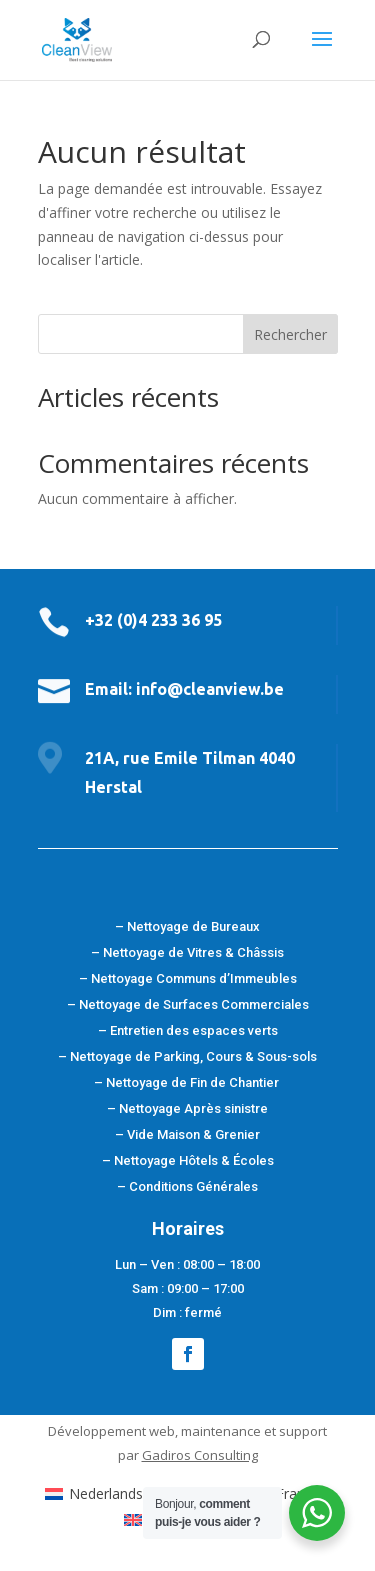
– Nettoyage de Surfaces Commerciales (188, 1004)
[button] (40, 1531)
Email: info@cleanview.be (184, 689)
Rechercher (290, 334)
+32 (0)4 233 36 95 (153, 620)
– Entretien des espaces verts (188, 1030)
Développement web (111, 1431)
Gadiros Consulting (200, 1455)
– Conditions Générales (187, 1186)
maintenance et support (254, 1431)
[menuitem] (139, 1493)
